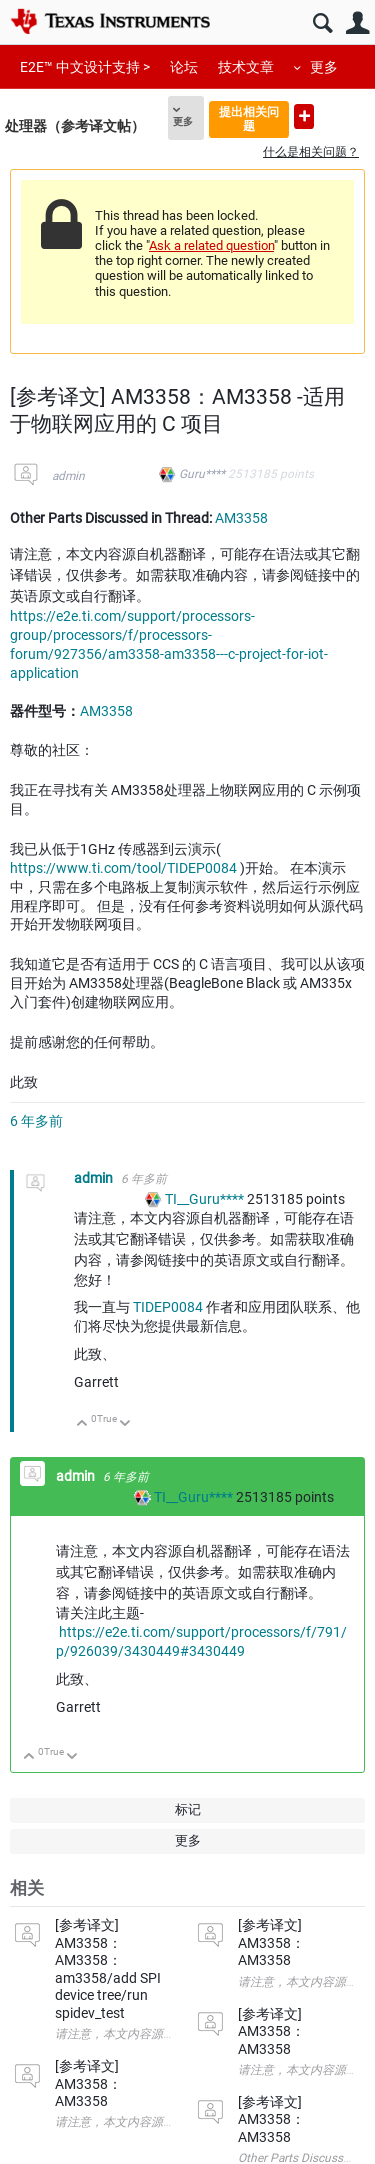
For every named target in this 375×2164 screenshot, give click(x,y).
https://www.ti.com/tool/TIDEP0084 (123, 868)
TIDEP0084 (168, 1307)
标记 (188, 1809)
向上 (82, 1424)
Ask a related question (211, 245)
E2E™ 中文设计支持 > (85, 67)
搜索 (322, 23)
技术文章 (246, 67)
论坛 (184, 67)
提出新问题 (304, 116)
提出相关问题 (249, 118)
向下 (125, 1424)
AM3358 (241, 518)
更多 (324, 67)
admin (68, 476)
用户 (357, 23)
